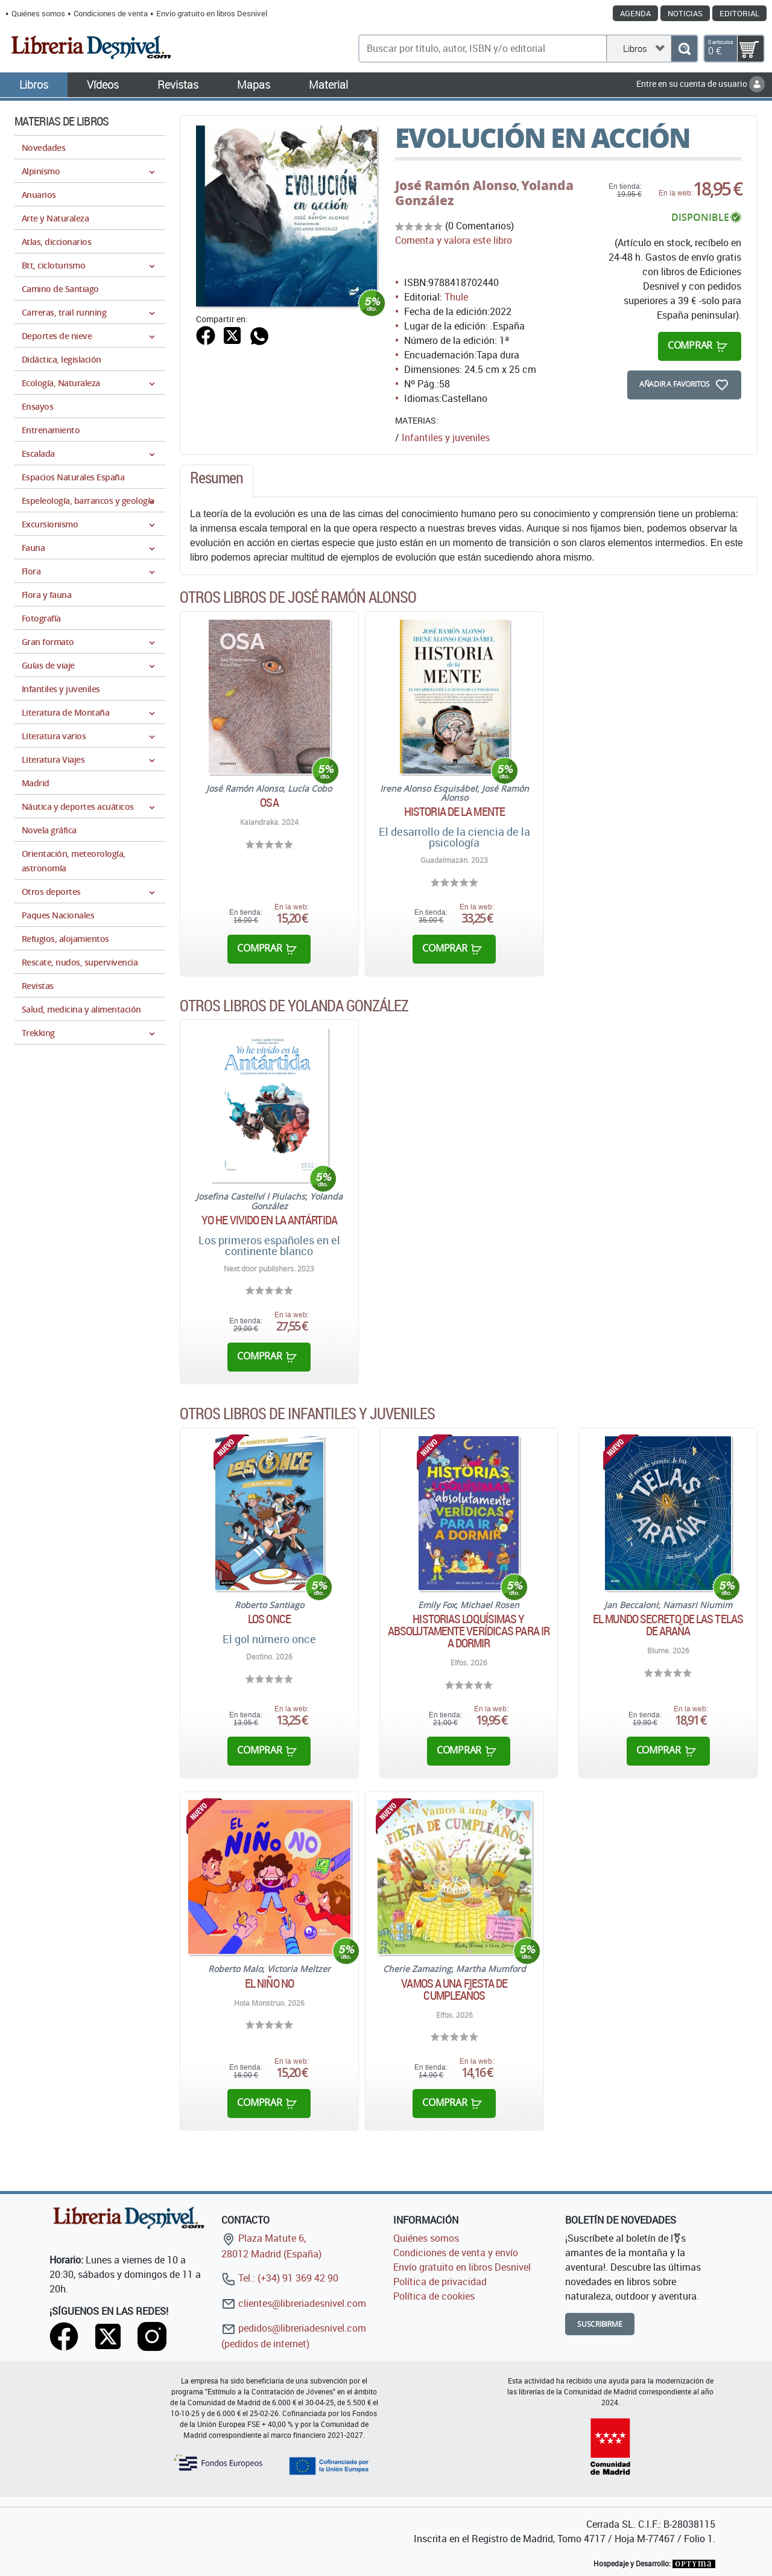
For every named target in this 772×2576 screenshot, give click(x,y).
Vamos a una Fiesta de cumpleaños (454, 1989)
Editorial (739, 13)
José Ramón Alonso (456, 185)
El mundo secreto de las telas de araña (668, 1625)
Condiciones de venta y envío (455, 2252)
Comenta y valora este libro (453, 240)
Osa (269, 803)
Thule (456, 297)
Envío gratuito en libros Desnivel (211, 13)
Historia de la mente (454, 812)
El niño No (269, 1983)
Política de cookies (434, 2296)
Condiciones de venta (111, 13)
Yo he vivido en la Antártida (269, 1220)
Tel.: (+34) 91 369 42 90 (279, 2278)
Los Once (269, 1619)
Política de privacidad (440, 2281)
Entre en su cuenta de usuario (700, 83)
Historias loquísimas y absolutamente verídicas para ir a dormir (468, 1631)
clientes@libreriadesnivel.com (293, 2303)
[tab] (216, 481)
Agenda (635, 13)
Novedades (43, 147)
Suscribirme (599, 2324)
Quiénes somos (38, 13)
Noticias (685, 13)
